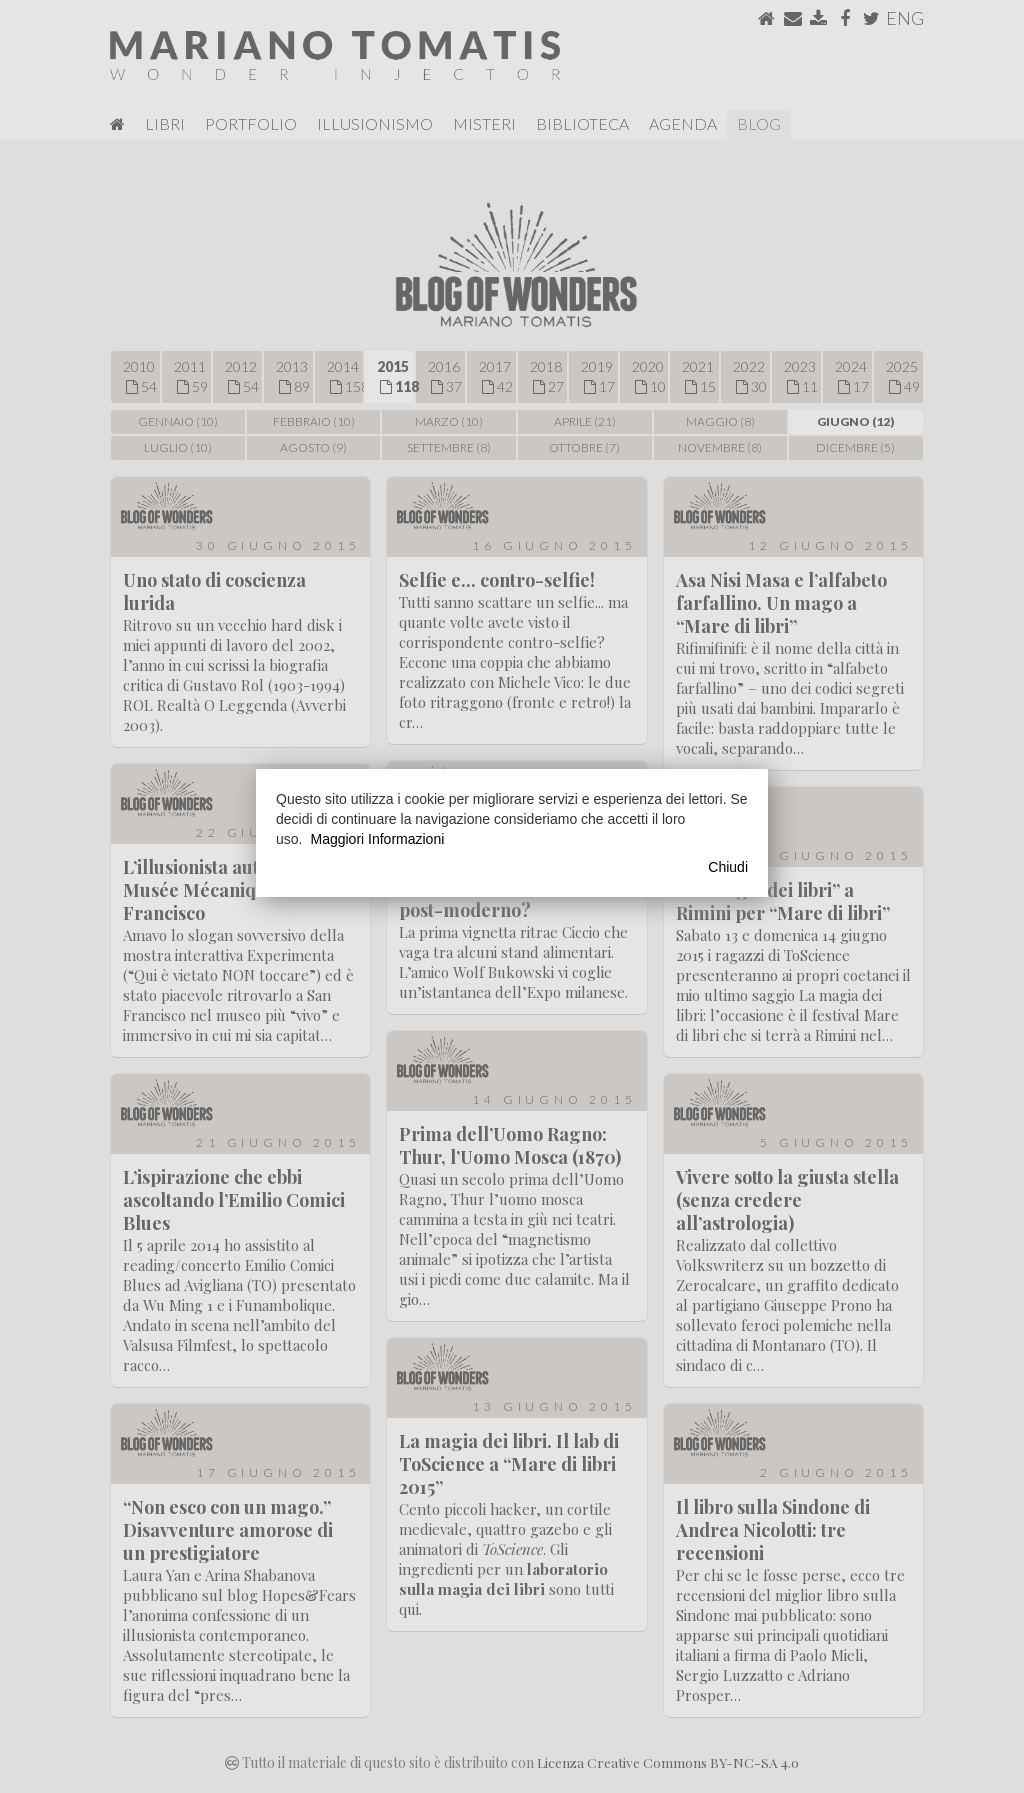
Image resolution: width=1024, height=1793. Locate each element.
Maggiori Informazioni (377, 839)
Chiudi (728, 867)
